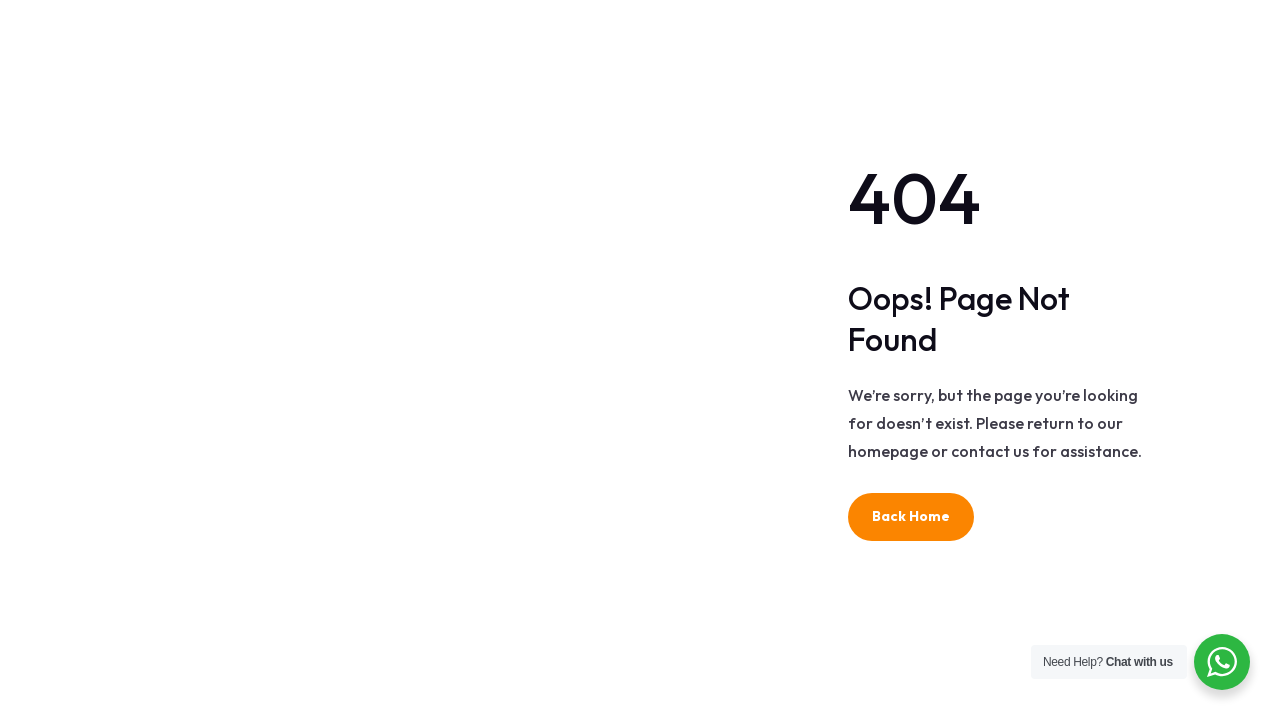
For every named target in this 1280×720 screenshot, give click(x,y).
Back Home (911, 516)
